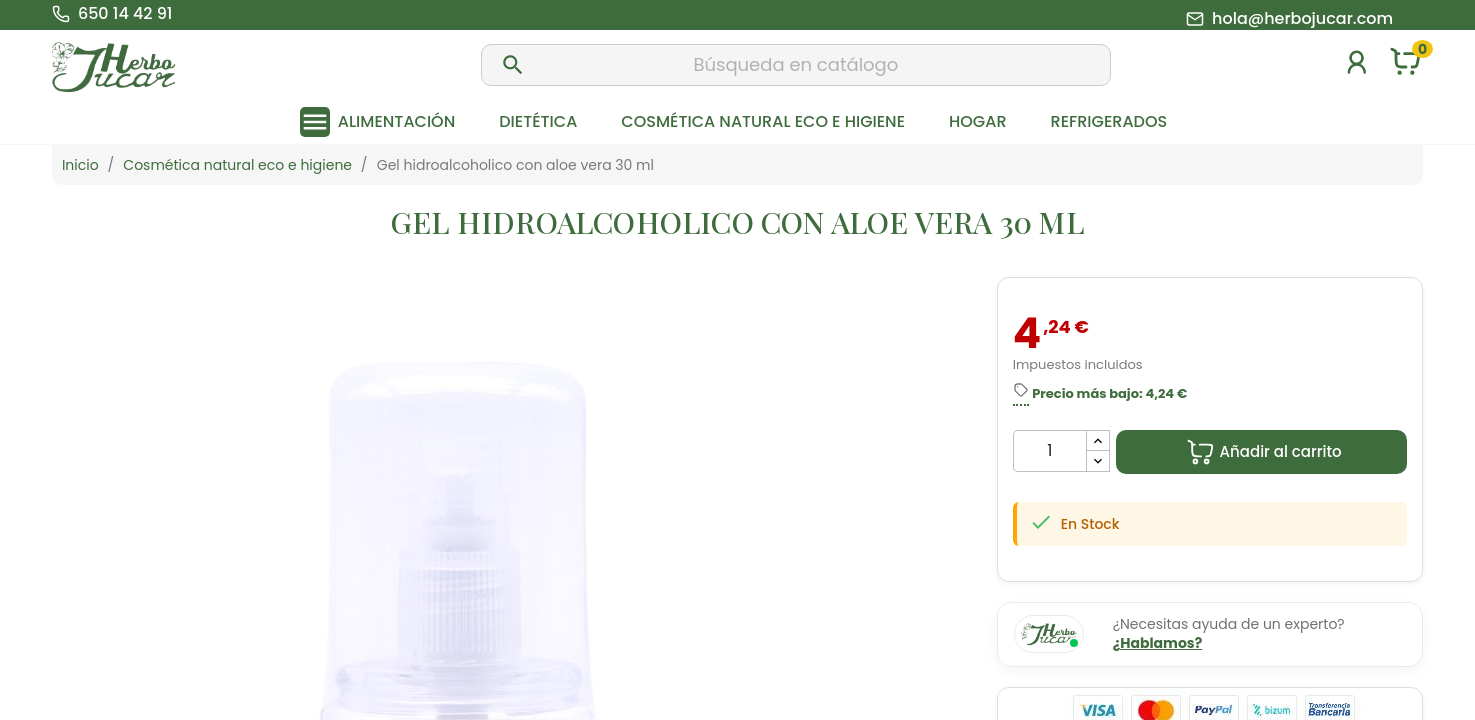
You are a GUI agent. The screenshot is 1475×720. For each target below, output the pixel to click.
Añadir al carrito (1264, 452)
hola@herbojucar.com (1302, 19)
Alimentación (396, 121)
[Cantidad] (1050, 451)
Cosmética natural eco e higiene (763, 121)
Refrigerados (1109, 121)
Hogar (977, 121)
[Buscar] (796, 65)
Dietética (538, 121)
